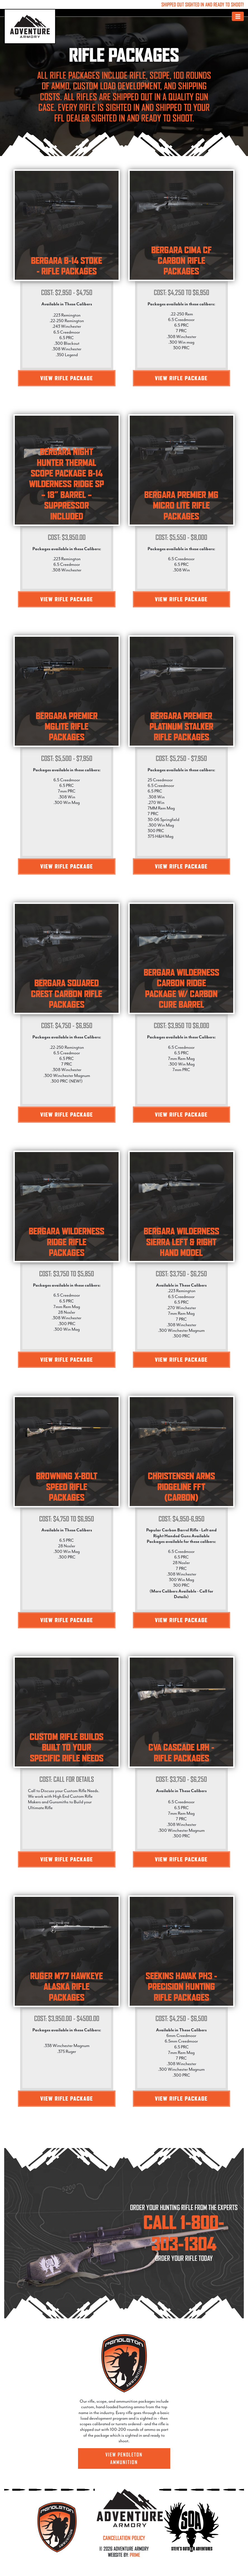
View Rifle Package (66, 378)
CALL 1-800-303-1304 (183, 2233)
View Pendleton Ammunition (124, 2458)
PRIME (135, 2555)
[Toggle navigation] (238, 16)
